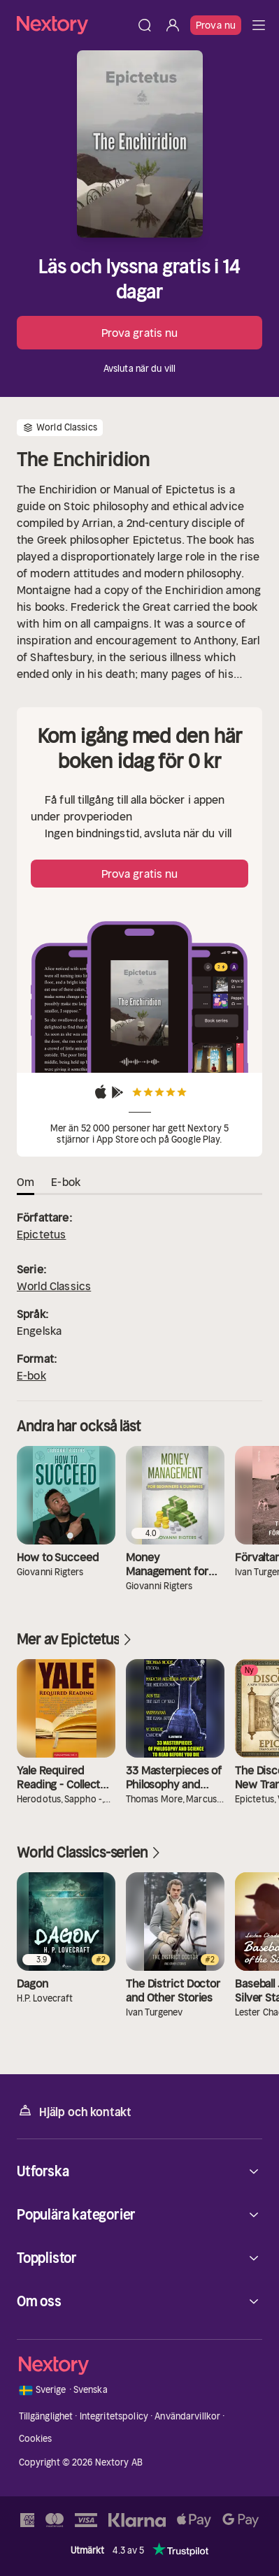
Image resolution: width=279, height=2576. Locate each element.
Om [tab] (25, 1182)
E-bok (31, 1375)
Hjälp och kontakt (74, 2111)
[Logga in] (173, 25)
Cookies (35, 2439)
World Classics (54, 1286)
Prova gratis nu (139, 333)
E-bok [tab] (65, 1182)
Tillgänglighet (46, 2416)
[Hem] (74, 25)
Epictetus (41, 1234)
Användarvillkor (187, 2416)
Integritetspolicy (114, 2416)
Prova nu (216, 25)
